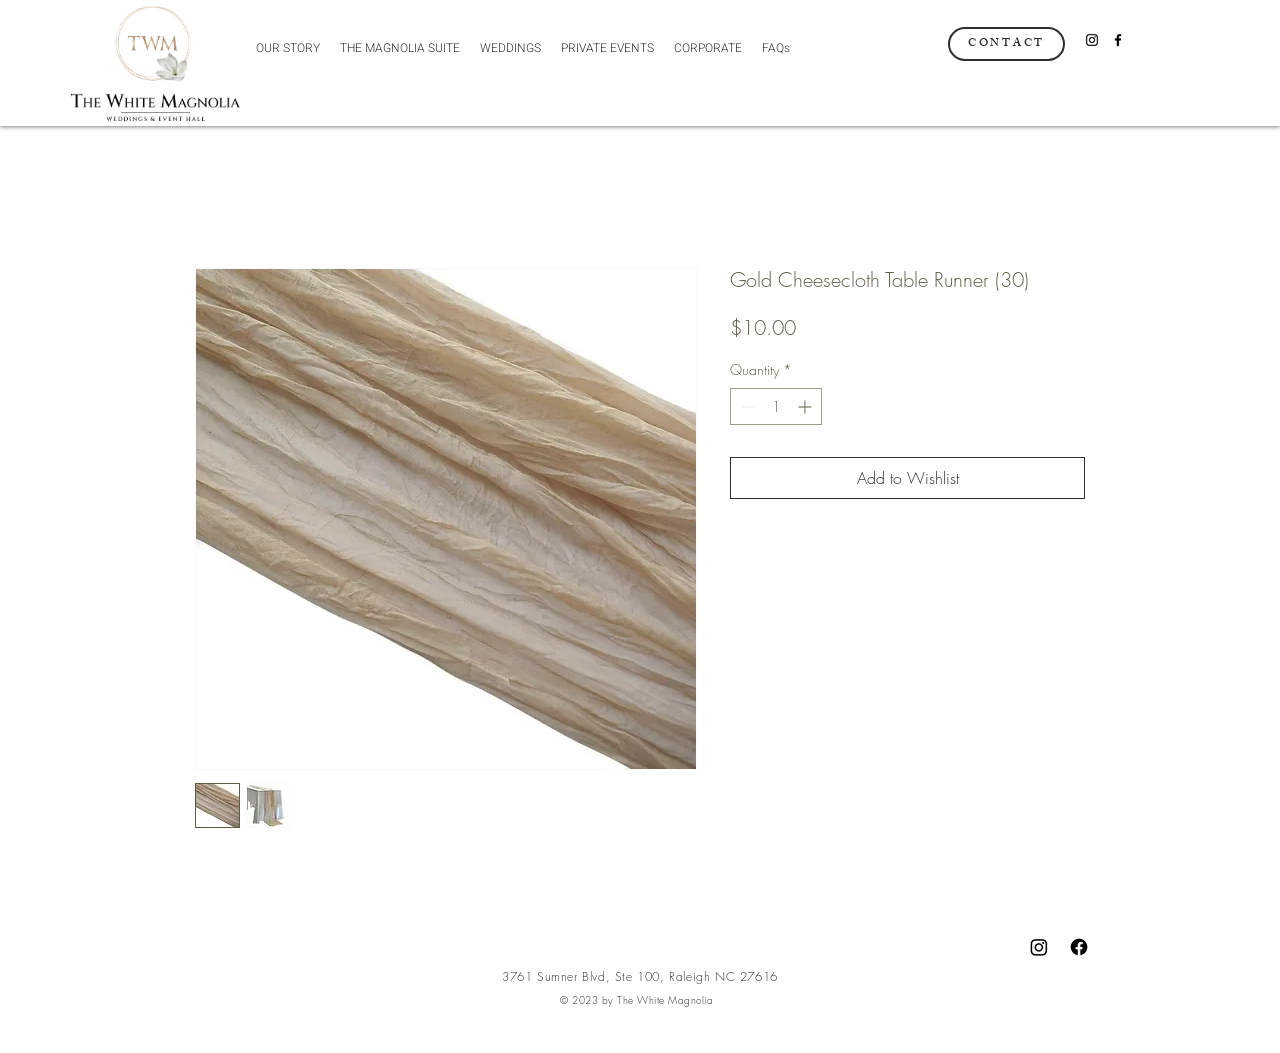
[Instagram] (1092, 40)
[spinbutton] (776, 406)
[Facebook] (1118, 40)
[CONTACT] (1006, 44)
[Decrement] (745, 406)
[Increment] (806, 406)
